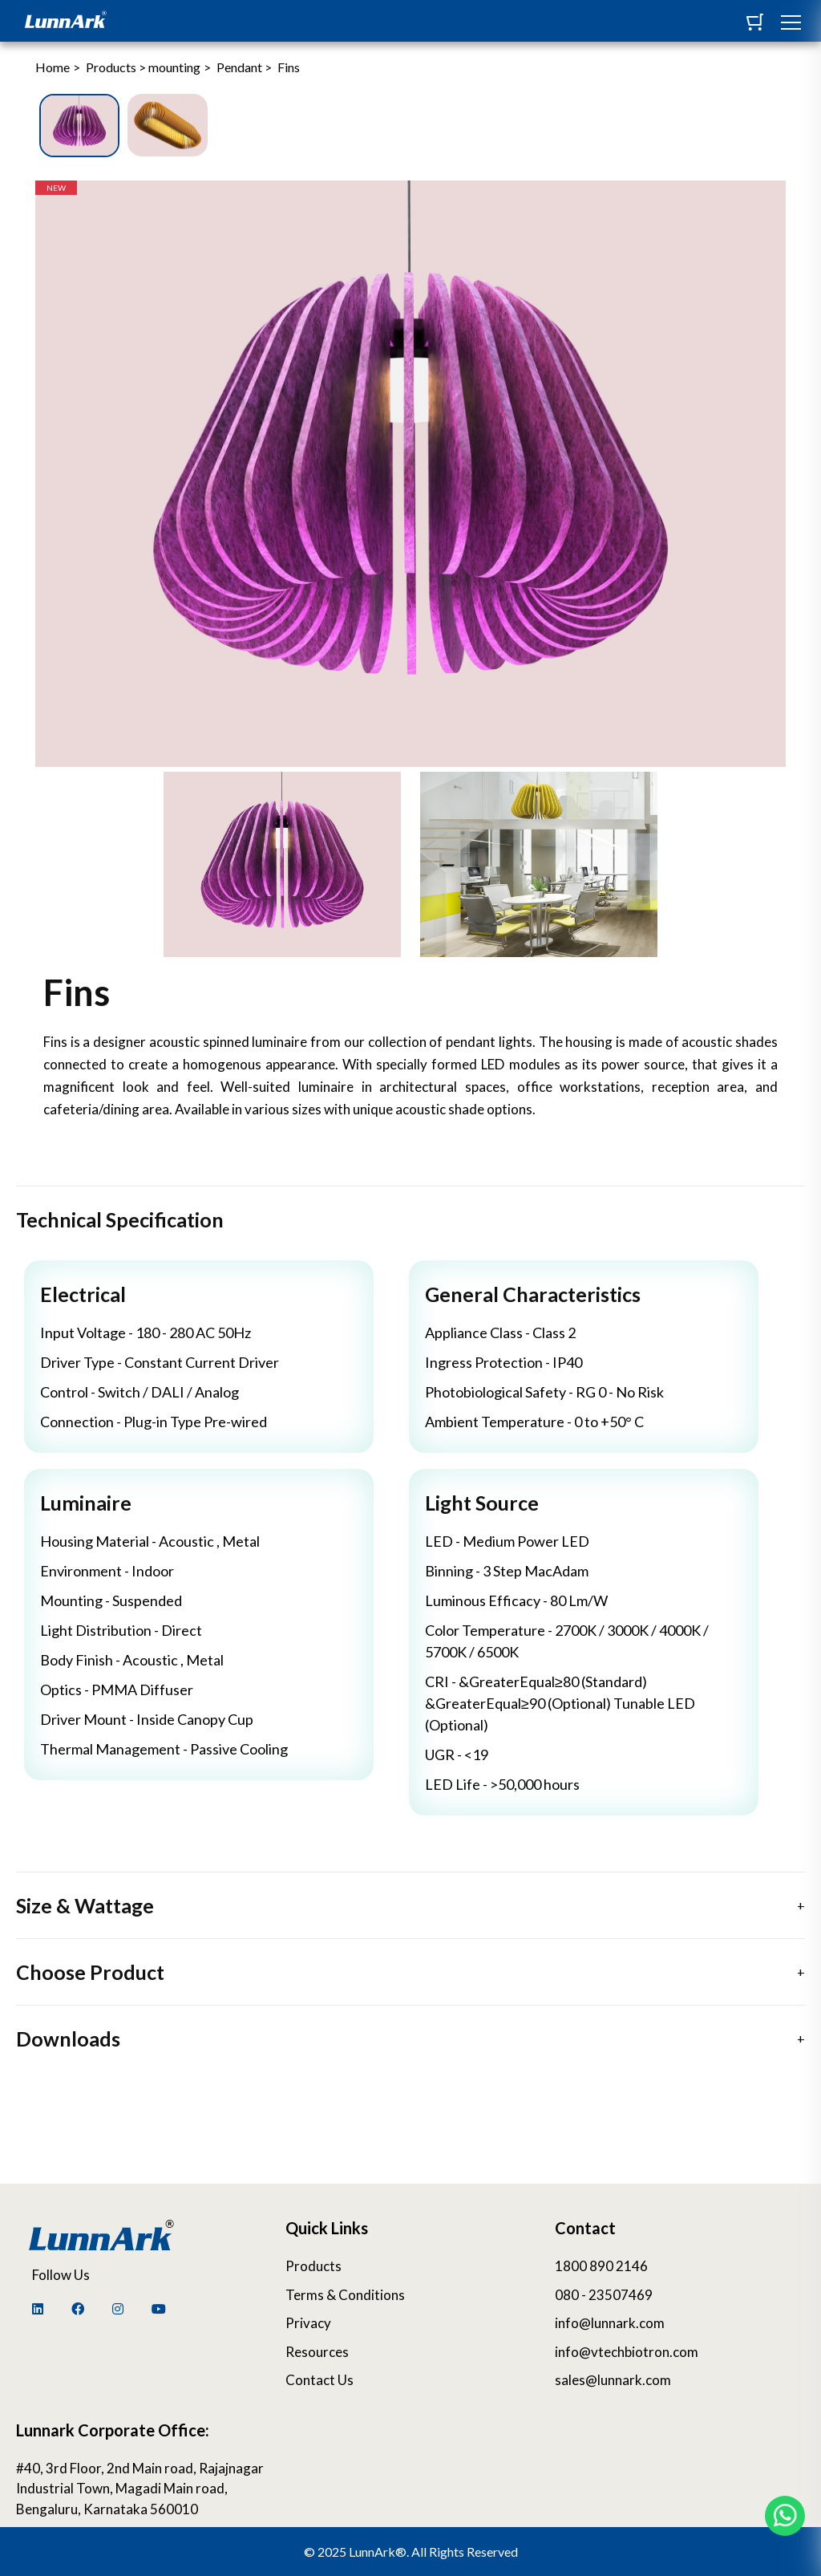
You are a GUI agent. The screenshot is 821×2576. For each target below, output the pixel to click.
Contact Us (319, 2379)
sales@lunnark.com (613, 2379)
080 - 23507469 (604, 2294)
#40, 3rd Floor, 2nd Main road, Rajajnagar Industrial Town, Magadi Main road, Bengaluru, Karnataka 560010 (140, 2488)
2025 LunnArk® (361, 2551)
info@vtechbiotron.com (626, 2351)
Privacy (308, 2322)
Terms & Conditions (345, 2294)
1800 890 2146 (601, 2266)
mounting (174, 67)
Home (52, 67)
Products (313, 2266)
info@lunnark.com (610, 2322)
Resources (317, 2351)
